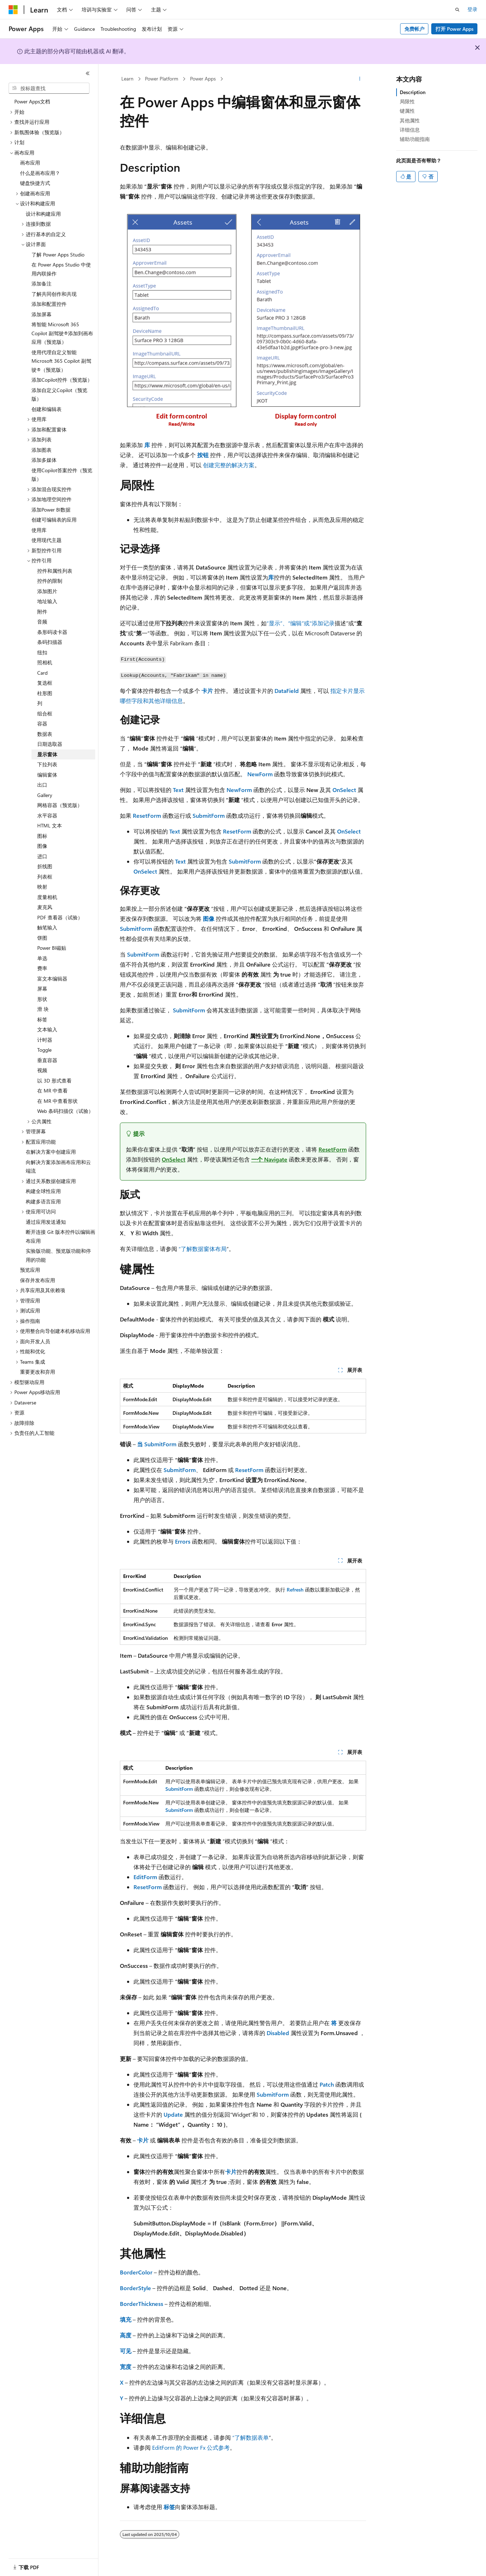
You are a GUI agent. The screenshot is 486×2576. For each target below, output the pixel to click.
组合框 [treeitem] (44, 713)
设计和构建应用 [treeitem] (43, 213)
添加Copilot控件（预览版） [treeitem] (61, 379)
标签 (169, 2507)
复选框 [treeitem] (44, 682)
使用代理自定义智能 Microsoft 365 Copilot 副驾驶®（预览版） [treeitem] (61, 361)
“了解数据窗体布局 (203, 1248)
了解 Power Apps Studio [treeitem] (57, 254)
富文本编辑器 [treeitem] (52, 978)
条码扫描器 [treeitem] (49, 642)
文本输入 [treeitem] (47, 1029)
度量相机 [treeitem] (47, 897)
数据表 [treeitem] (44, 733)
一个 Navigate (269, 1159)
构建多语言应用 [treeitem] (43, 1201)
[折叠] (87, 73)
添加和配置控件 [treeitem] (49, 303)
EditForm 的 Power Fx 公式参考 (191, 2447)
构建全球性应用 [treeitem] (43, 1191)
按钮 (203, 455)
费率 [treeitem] (42, 968)
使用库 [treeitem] (39, 530)
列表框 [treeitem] (44, 876)
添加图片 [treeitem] (47, 591)
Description (413, 92)
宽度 (125, 2366)
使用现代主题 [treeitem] (46, 540)
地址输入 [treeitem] (47, 601)
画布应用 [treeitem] (30, 162)
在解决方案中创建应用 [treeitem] (51, 1151)
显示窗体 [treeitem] (47, 754)
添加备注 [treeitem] (41, 283)
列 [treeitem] (39, 703)
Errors (182, 1541)
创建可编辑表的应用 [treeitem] (54, 519)
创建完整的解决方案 (228, 465)
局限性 (407, 101)
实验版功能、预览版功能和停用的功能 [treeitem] (58, 1255)
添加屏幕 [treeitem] (41, 314)
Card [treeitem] (42, 672)
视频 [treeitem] (42, 1070)
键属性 (407, 110)
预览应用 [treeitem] (30, 1269)
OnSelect (344, 789)
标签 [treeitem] (42, 1019)
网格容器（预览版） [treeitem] (59, 805)
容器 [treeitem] (42, 723)
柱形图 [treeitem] (44, 693)
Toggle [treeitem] (44, 1049)
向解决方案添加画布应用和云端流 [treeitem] (58, 1166)
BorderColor (136, 2272)
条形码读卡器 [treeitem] (52, 632)
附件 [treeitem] (42, 611)
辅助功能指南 (415, 139)
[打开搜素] (457, 9)
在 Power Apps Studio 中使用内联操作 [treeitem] (61, 269)
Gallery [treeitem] (44, 795)
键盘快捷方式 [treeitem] (35, 183)
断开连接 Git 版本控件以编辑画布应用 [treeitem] (60, 1236)
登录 (472, 9)
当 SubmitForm (156, 1444)
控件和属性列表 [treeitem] (54, 570)
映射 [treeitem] (42, 886)
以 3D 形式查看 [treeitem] (54, 1080)
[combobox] (49, 88)
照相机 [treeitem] (44, 662)
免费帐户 (414, 28)
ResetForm (147, 815)
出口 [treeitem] (42, 784)
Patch (327, 2084)
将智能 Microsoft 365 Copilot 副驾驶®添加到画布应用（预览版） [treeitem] (62, 333)
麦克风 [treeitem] (44, 907)
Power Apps (203, 78)
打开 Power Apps (454, 28)
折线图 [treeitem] (44, 866)
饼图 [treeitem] (42, 937)
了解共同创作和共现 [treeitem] (54, 293)
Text (178, 789)
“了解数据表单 (250, 2437)
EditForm (145, 1877)
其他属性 (410, 120)
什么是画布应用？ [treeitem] (40, 173)
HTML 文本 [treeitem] (49, 825)
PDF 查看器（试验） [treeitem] (60, 917)
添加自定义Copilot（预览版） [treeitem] (59, 394)
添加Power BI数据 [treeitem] (51, 509)
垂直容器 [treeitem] (47, 1060)
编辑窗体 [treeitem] (47, 774)
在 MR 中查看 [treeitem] (52, 1090)
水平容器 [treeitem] (47, 815)
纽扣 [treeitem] (42, 652)
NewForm (260, 774)
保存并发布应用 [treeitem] (37, 1280)
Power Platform (161, 78)
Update (173, 2114)
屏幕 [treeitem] (42, 988)
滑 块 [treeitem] (43, 1009)
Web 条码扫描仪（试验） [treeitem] (65, 1111)
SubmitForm (209, 815)
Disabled (278, 2033)
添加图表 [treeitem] (41, 449)
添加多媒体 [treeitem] (44, 459)
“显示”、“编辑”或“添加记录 (301, 623)
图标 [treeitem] (42, 835)
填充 (125, 2319)
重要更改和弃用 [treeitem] (37, 1371)
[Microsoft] (13, 9)
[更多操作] (360, 79)
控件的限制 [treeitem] (49, 580)
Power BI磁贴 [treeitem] (51, 947)
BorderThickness (141, 2303)
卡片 (207, 690)
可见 (125, 2351)
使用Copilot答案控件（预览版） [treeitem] (61, 475)
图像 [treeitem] (42, 845)
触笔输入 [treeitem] (47, 927)
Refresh (295, 1589)
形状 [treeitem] (42, 999)
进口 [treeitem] (42, 856)
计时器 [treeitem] (44, 1039)
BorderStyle (135, 2288)
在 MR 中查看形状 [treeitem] (57, 1101)
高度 (125, 2335)
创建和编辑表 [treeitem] (46, 409)
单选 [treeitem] (42, 958)
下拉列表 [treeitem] (47, 764)
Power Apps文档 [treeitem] (32, 101)
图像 (208, 918)
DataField (286, 690)
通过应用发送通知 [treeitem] (46, 1221)
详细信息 (410, 129)
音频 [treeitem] (42, 621)
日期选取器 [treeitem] (49, 743)
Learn (127, 78)
